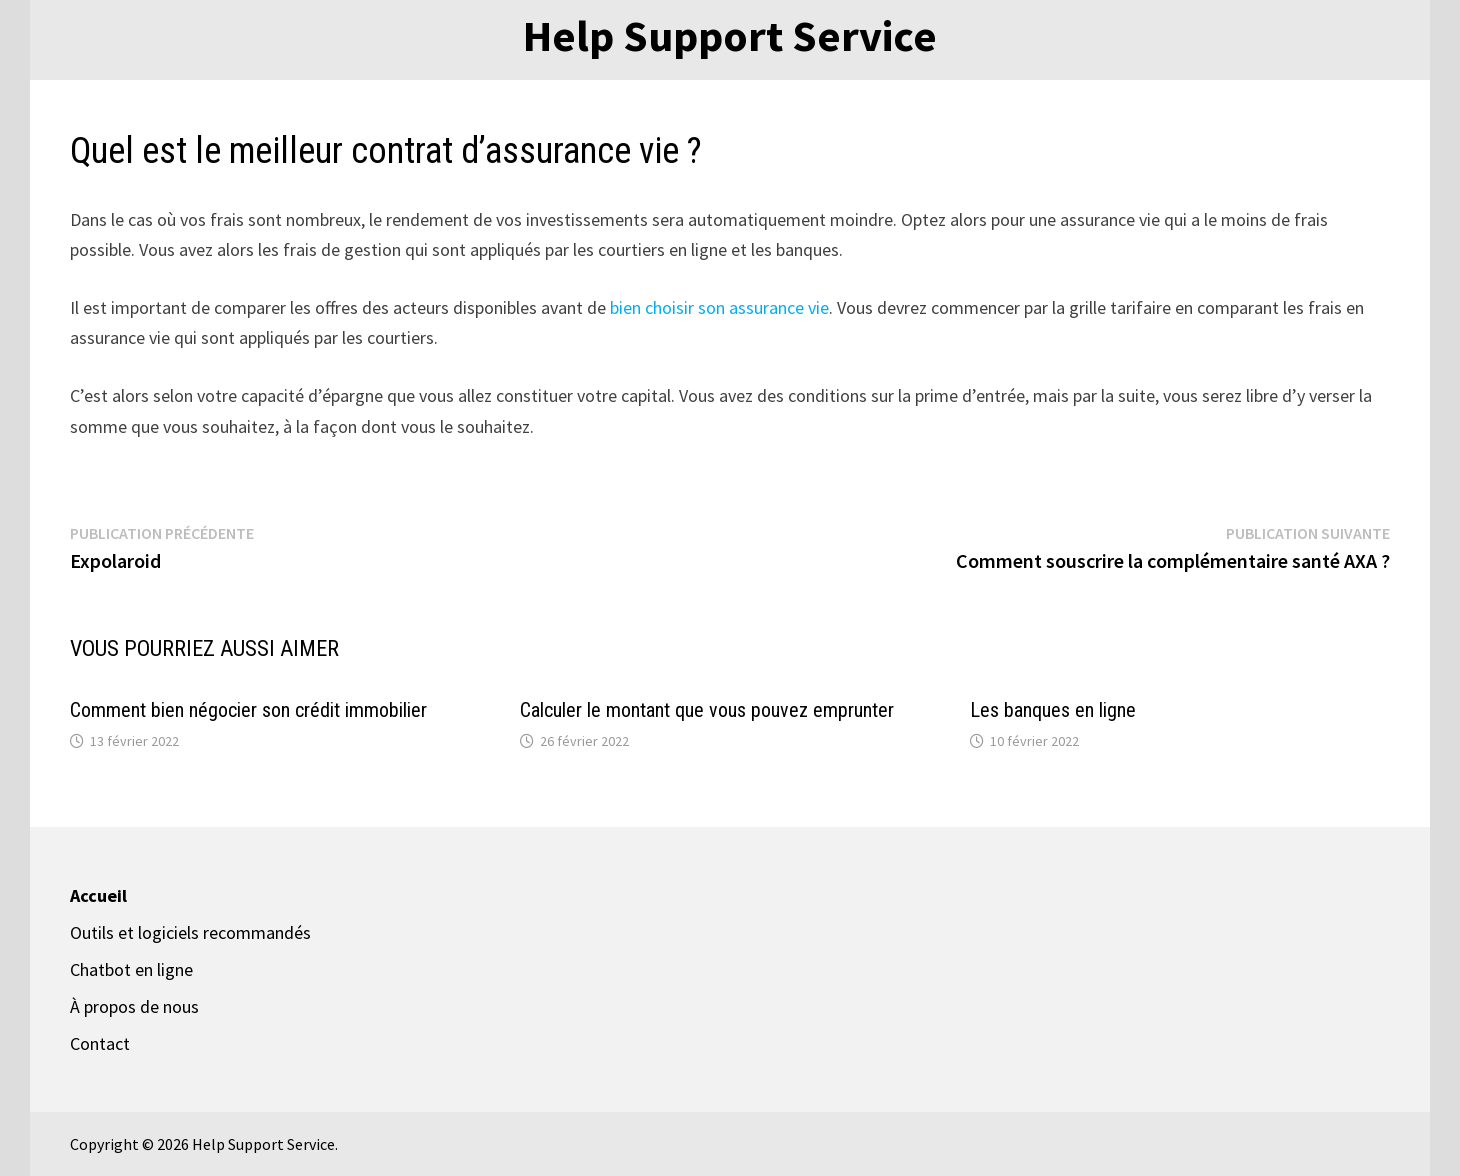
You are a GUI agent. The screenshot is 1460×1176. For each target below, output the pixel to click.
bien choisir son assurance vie (719, 307)
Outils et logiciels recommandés (190, 932)
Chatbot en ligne (131, 969)
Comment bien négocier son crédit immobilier (248, 710)
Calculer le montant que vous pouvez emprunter (707, 710)
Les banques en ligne (1053, 710)
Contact (100, 1043)
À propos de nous (134, 1006)
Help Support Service (730, 35)
